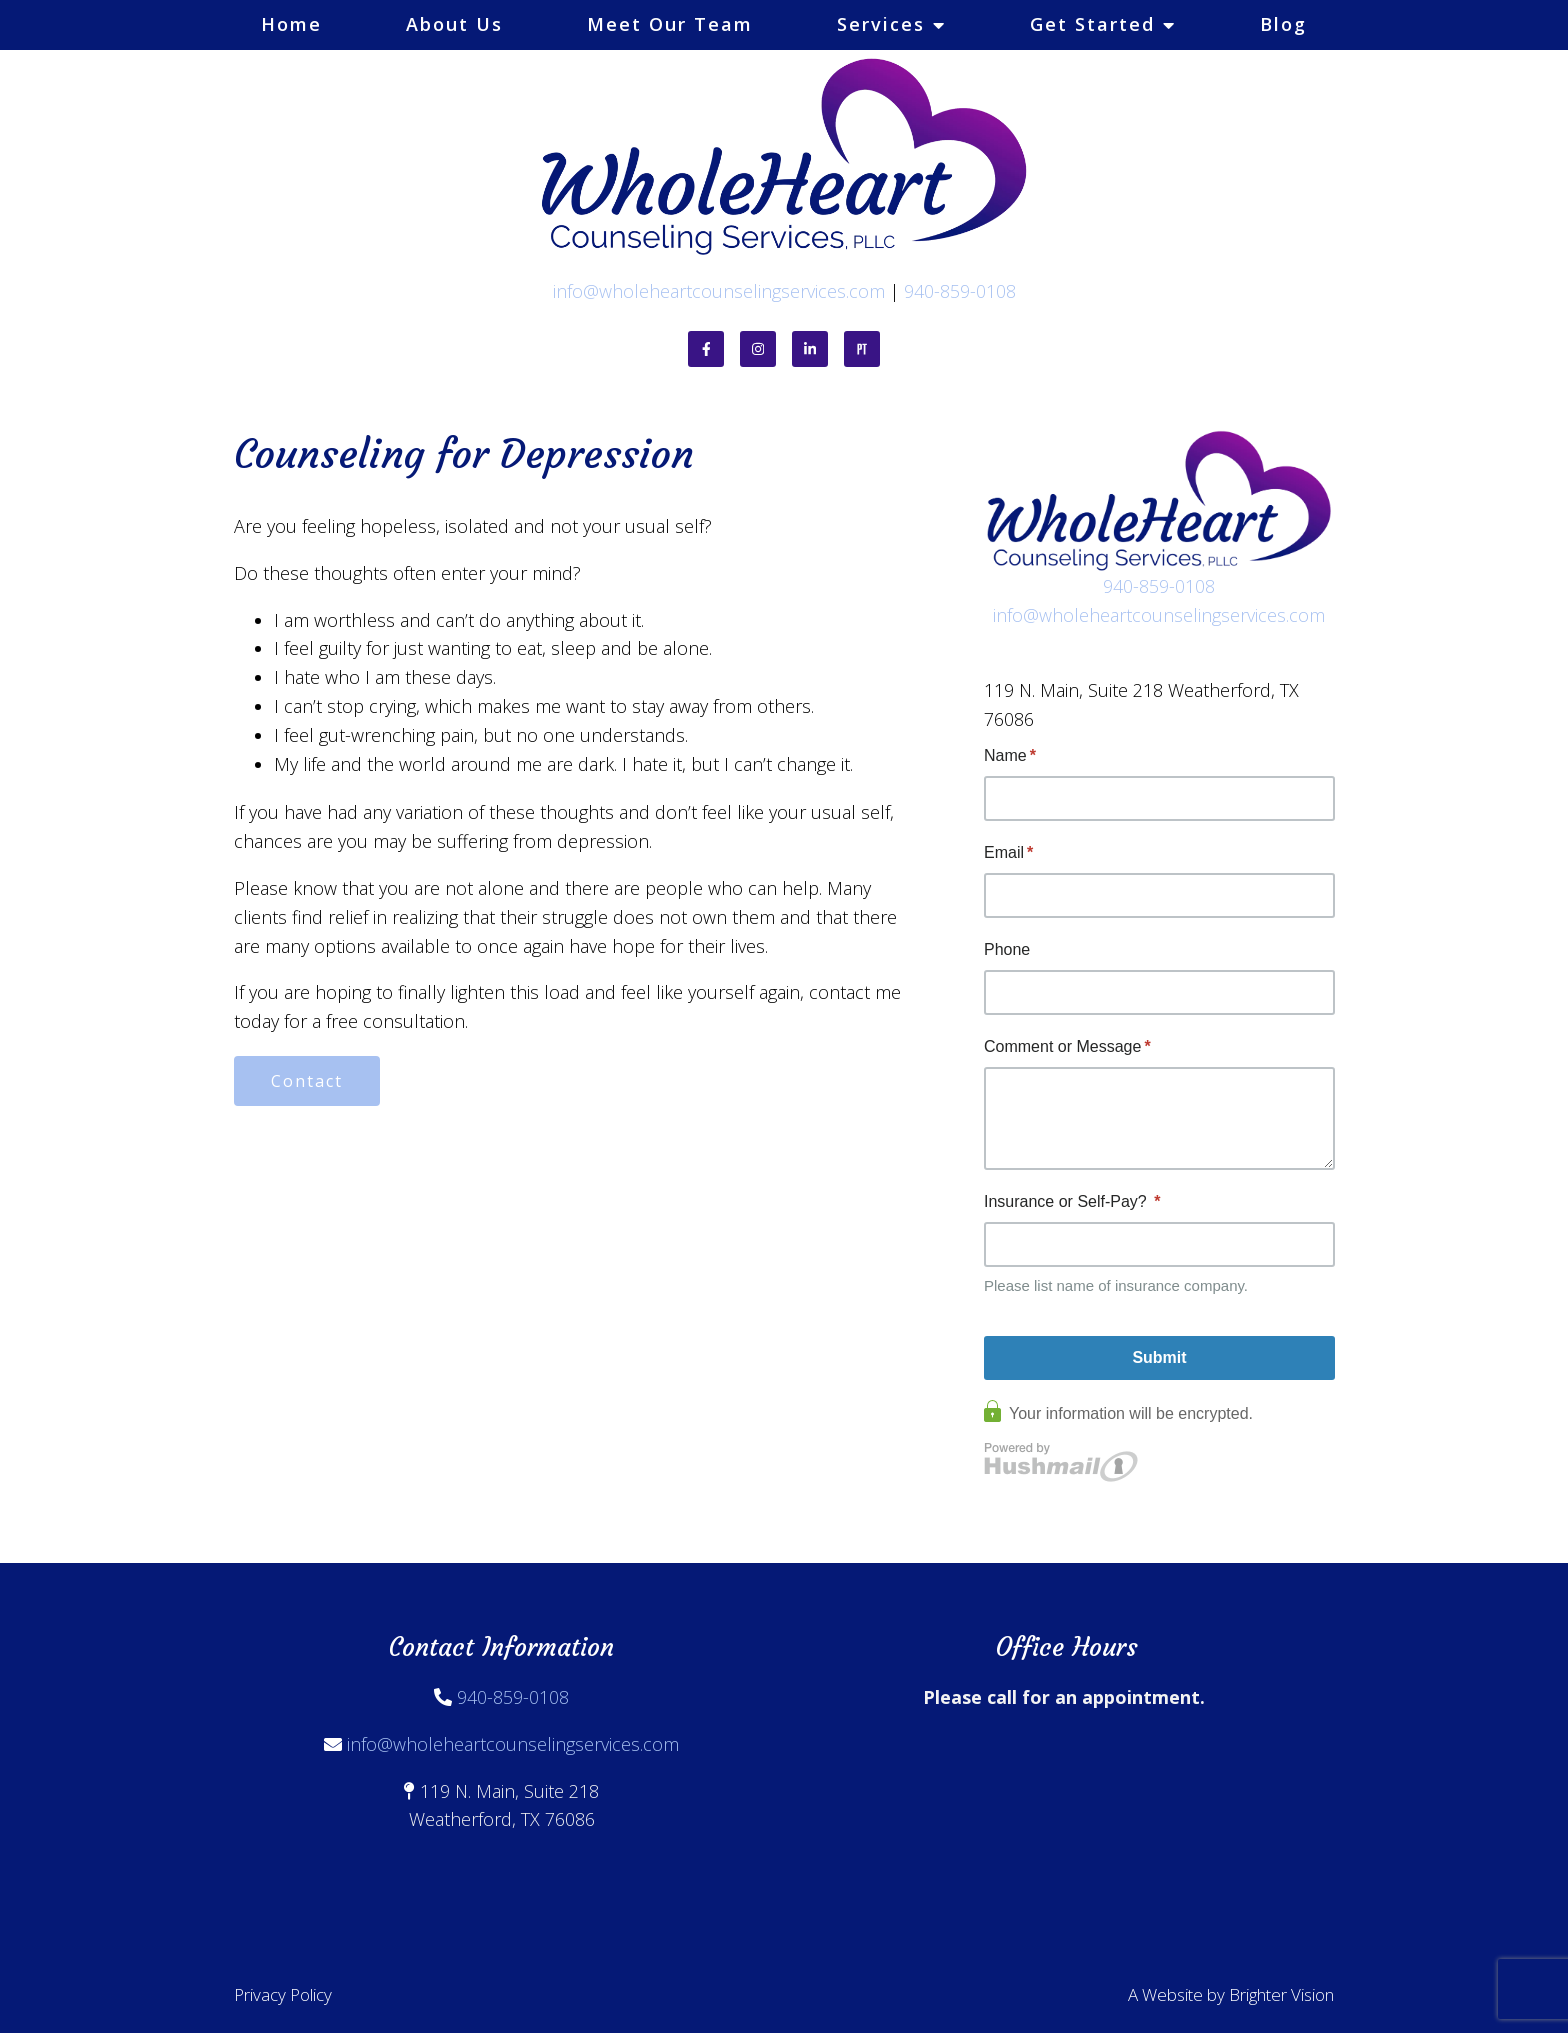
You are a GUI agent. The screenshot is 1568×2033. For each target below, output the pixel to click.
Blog (1283, 24)
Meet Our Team (670, 24)
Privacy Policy (283, 1994)
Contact (307, 1081)
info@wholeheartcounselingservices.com (719, 291)
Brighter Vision (1281, 1994)
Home (291, 24)
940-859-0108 (960, 291)
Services (881, 24)
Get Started (1092, 24)
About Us (454, 24)
